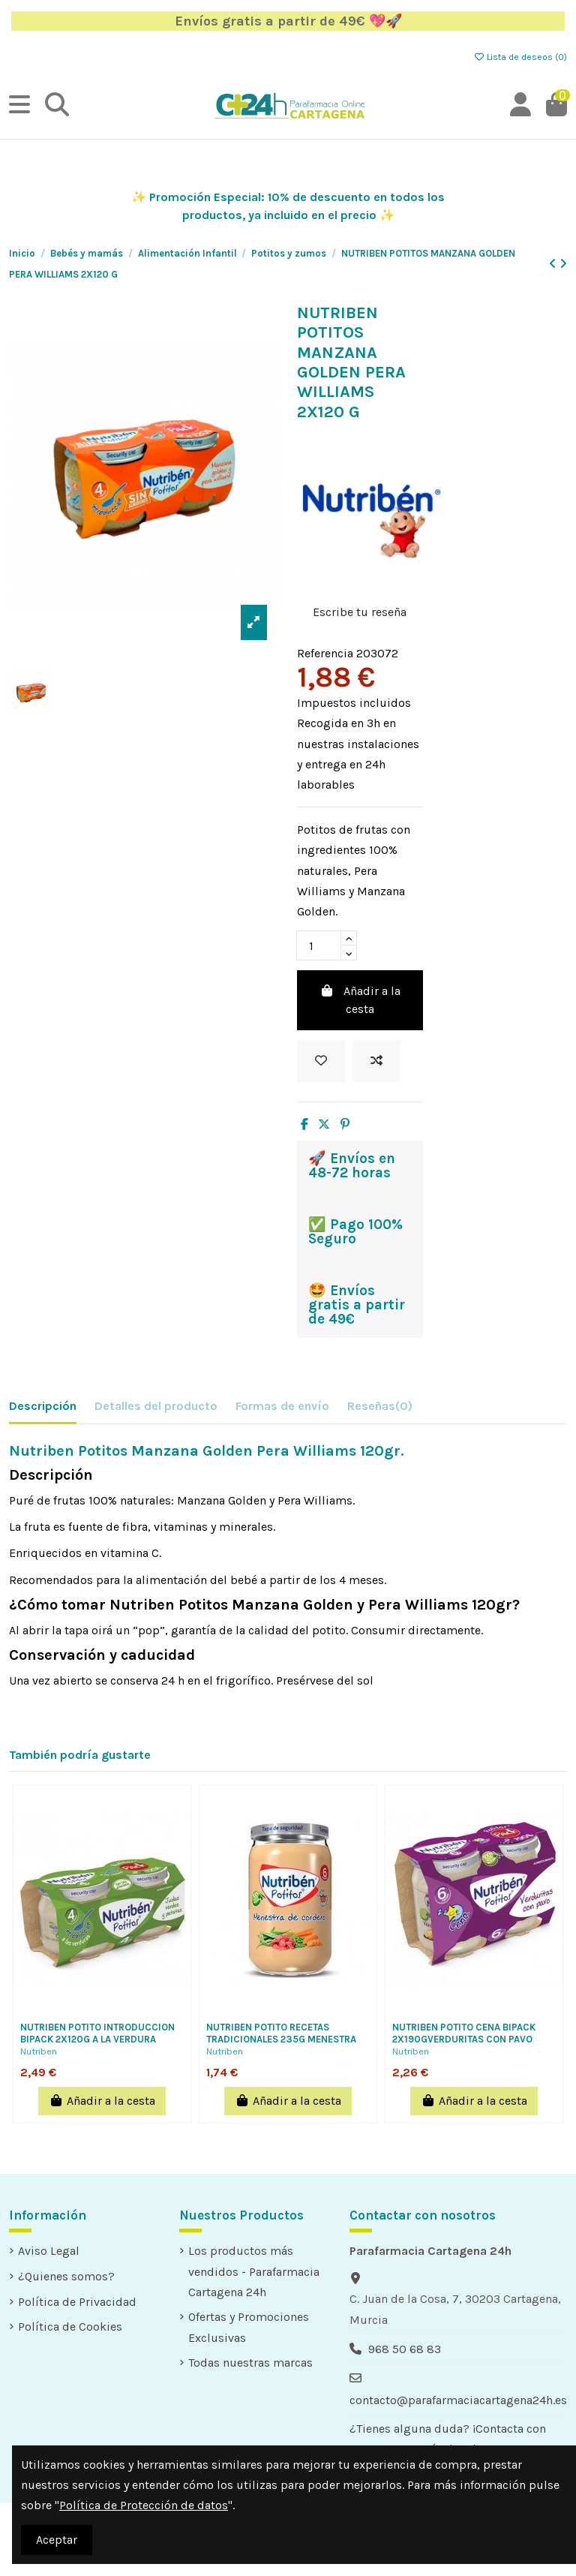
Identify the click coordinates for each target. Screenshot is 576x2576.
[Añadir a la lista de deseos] (321, 1061)
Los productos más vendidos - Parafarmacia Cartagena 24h (254, 2271)
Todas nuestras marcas (250, 2362)
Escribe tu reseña (359, 612)
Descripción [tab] (42, 1406)
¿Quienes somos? (66, 2276)
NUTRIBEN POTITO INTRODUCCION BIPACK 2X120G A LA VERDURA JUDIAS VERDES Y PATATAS (97, 2038)
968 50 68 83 (404, 2349)
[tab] (379, 1409)
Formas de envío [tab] (282, 1406)
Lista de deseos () (520, 57)
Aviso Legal (49, 2251)
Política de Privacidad (77, 2302)
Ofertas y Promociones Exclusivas (248, 2327)
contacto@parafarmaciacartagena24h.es (458, 2400)
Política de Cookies (70, 2326)
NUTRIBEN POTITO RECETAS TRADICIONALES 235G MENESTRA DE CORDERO (281, 2038)
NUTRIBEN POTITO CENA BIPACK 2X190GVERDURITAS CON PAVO (464, 2033)
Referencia (325, 653)
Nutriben (38, 2051)
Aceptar (56, 2539)
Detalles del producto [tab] (156, 1406)
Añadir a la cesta (360, 1000)
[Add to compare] (376, 1061)
